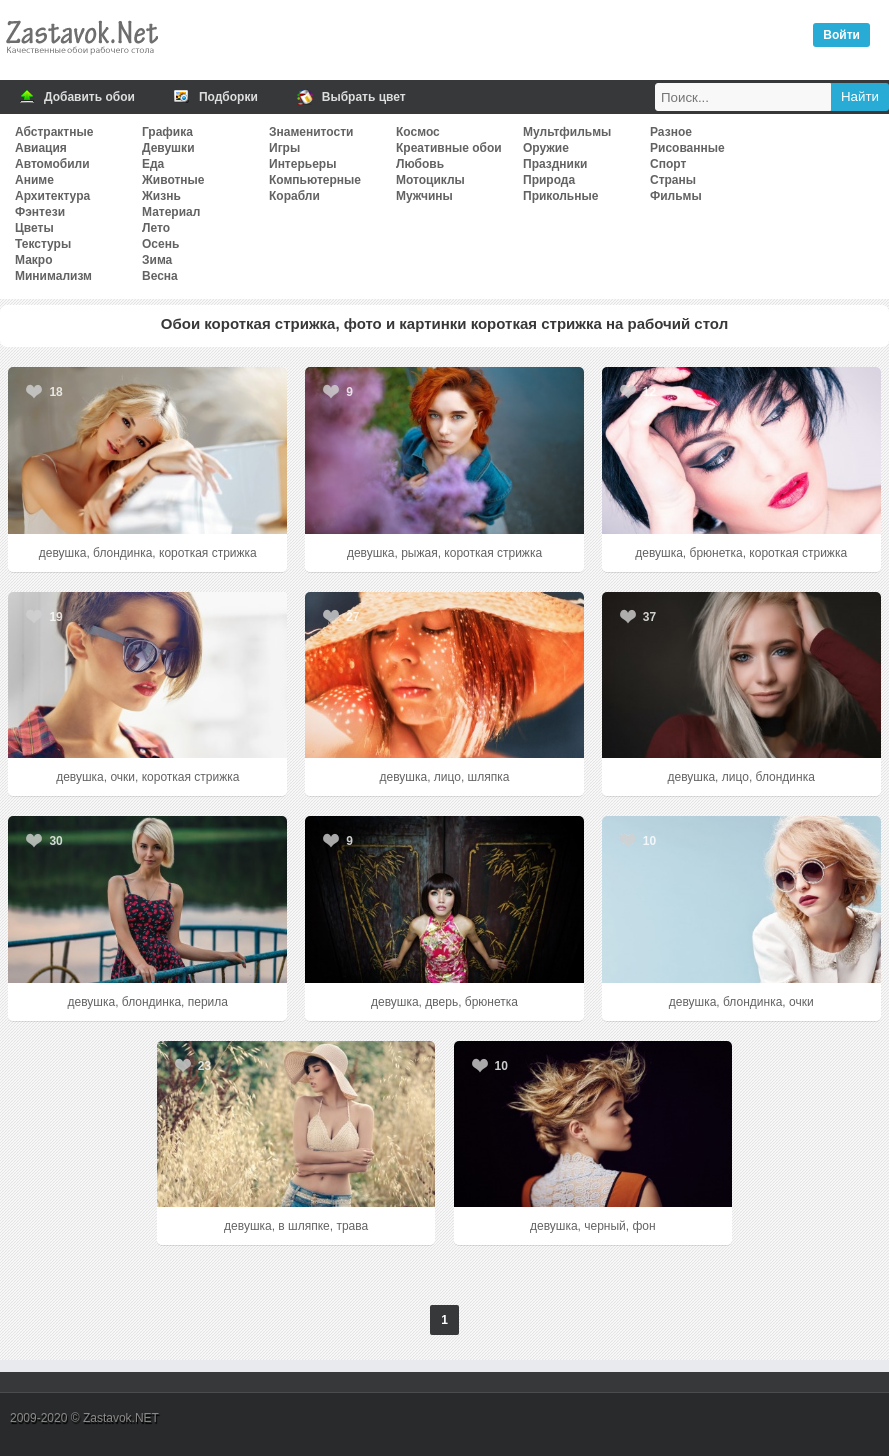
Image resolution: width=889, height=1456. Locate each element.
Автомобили (52, 164)
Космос (418, 132)
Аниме (34, 180)
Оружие (546, 148)
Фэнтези (40, 212)
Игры (284, 148)
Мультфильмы (567, 132)
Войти (841, 35)
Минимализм (53, 276)
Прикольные (560, 196)
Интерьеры (302, 164)
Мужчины (424, 196)
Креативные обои (449, 148)
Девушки (168, 148)
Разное (671, 132)
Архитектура (52, 196)
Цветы (34, 228)
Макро (33, 260)
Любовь (420, 164)
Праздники (555, 164)
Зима (157, 260)
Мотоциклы (430, 180)
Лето (156, 228)
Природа (549, 180)
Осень (160, 244)
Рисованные (687, 148)
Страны (673, 180)
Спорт (668, 164)
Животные (173, 180)
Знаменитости (311, 132)
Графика (167, 132)
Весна (160, 276)
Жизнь (161, 196)
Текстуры (43, 244)
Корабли (294, 196)
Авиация (41, 148)
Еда (153, 164)
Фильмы (676, 196)
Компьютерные (315, 180)
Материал (171, 212)
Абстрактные (54, 132)
